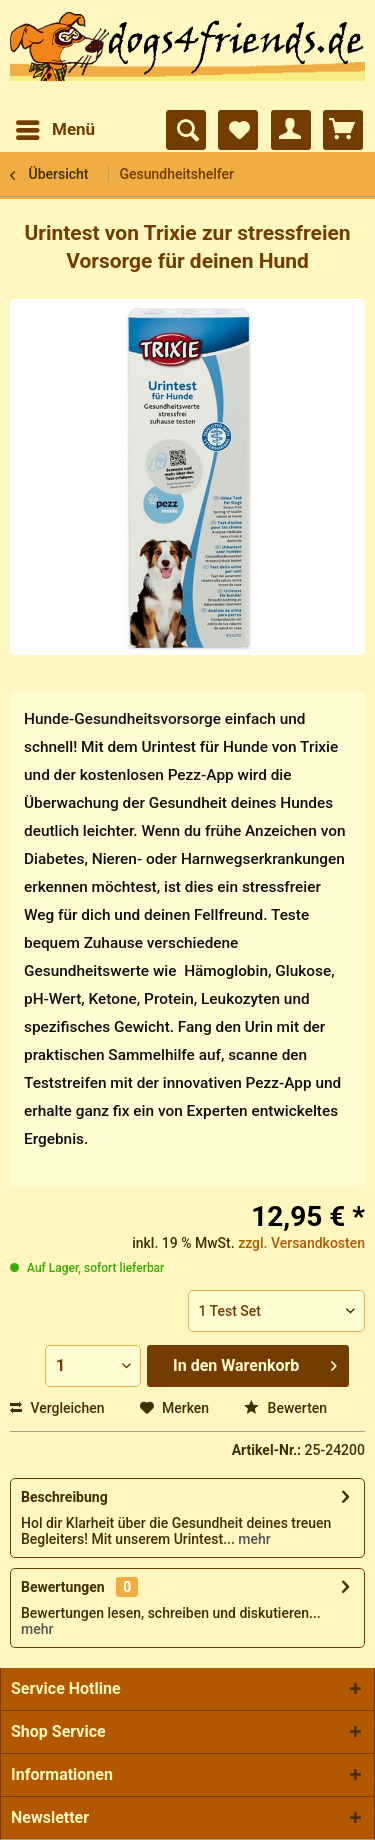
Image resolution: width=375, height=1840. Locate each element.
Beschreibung (64, 1497)
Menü (55, 126)
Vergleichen (57, 1408)
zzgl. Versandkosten (301, 1243)
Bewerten (285, 1408)
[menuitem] (54, 130)
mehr (253, 1539)
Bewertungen (63, 1587)
